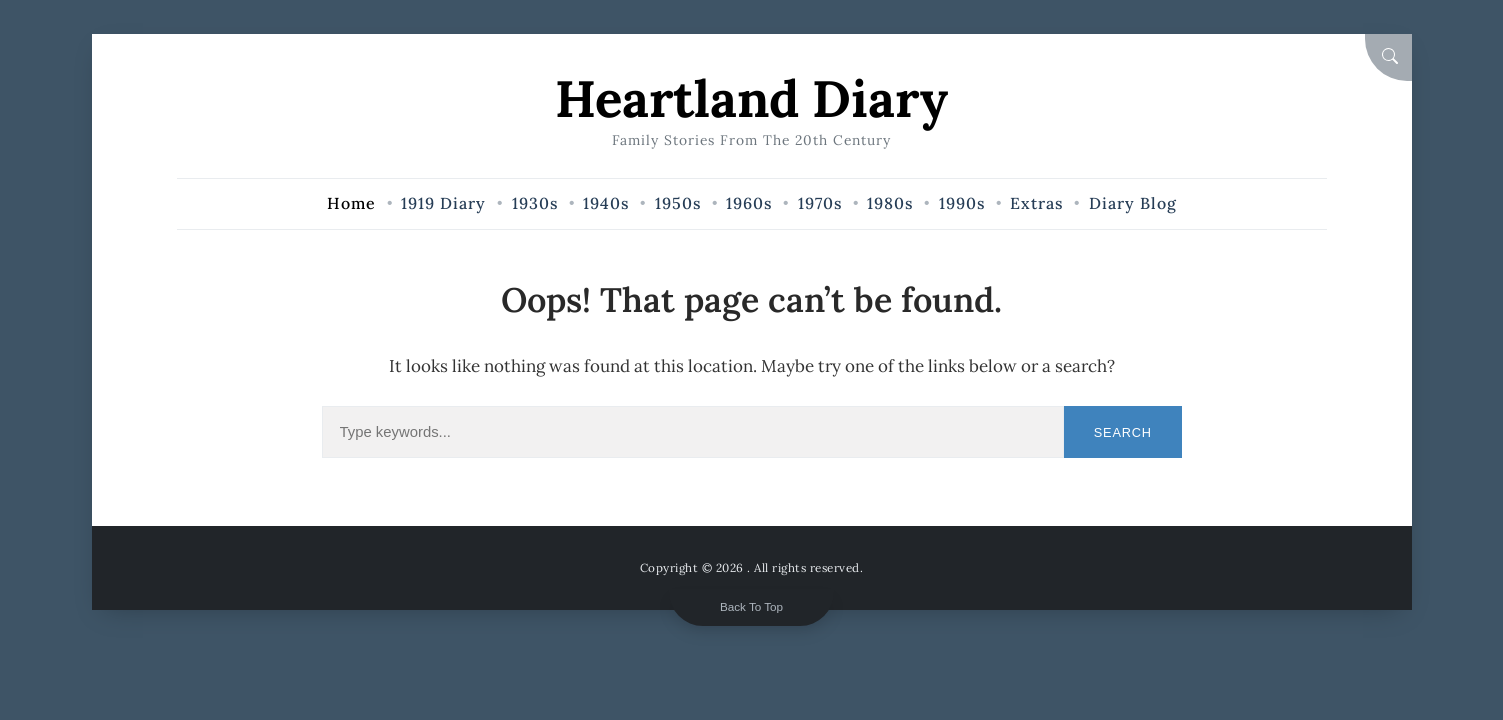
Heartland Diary (751, 98)
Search (1123, 432)
